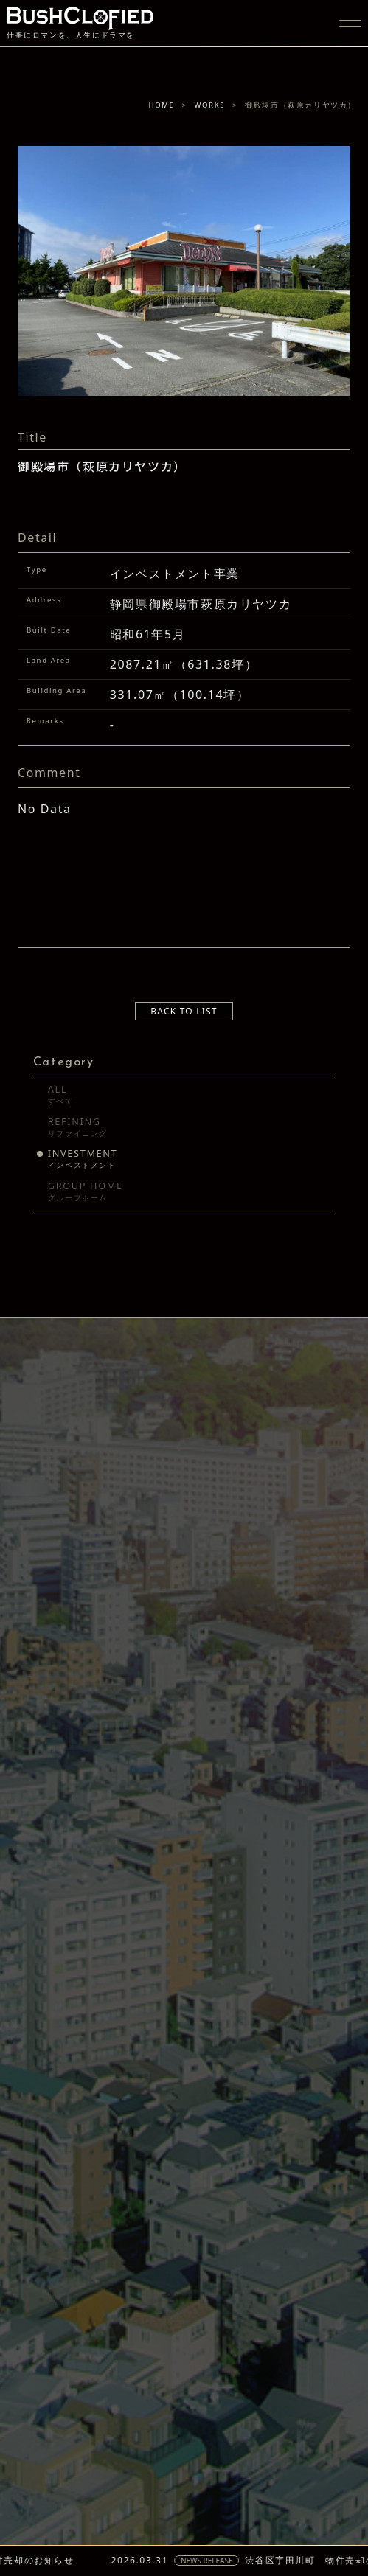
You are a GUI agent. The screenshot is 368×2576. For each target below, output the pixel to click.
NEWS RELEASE (218, 2560)
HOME (161, 105)
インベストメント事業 (175, 573)
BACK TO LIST (183, 1011)
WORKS (210, 105)
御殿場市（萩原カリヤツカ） (102, 468)
